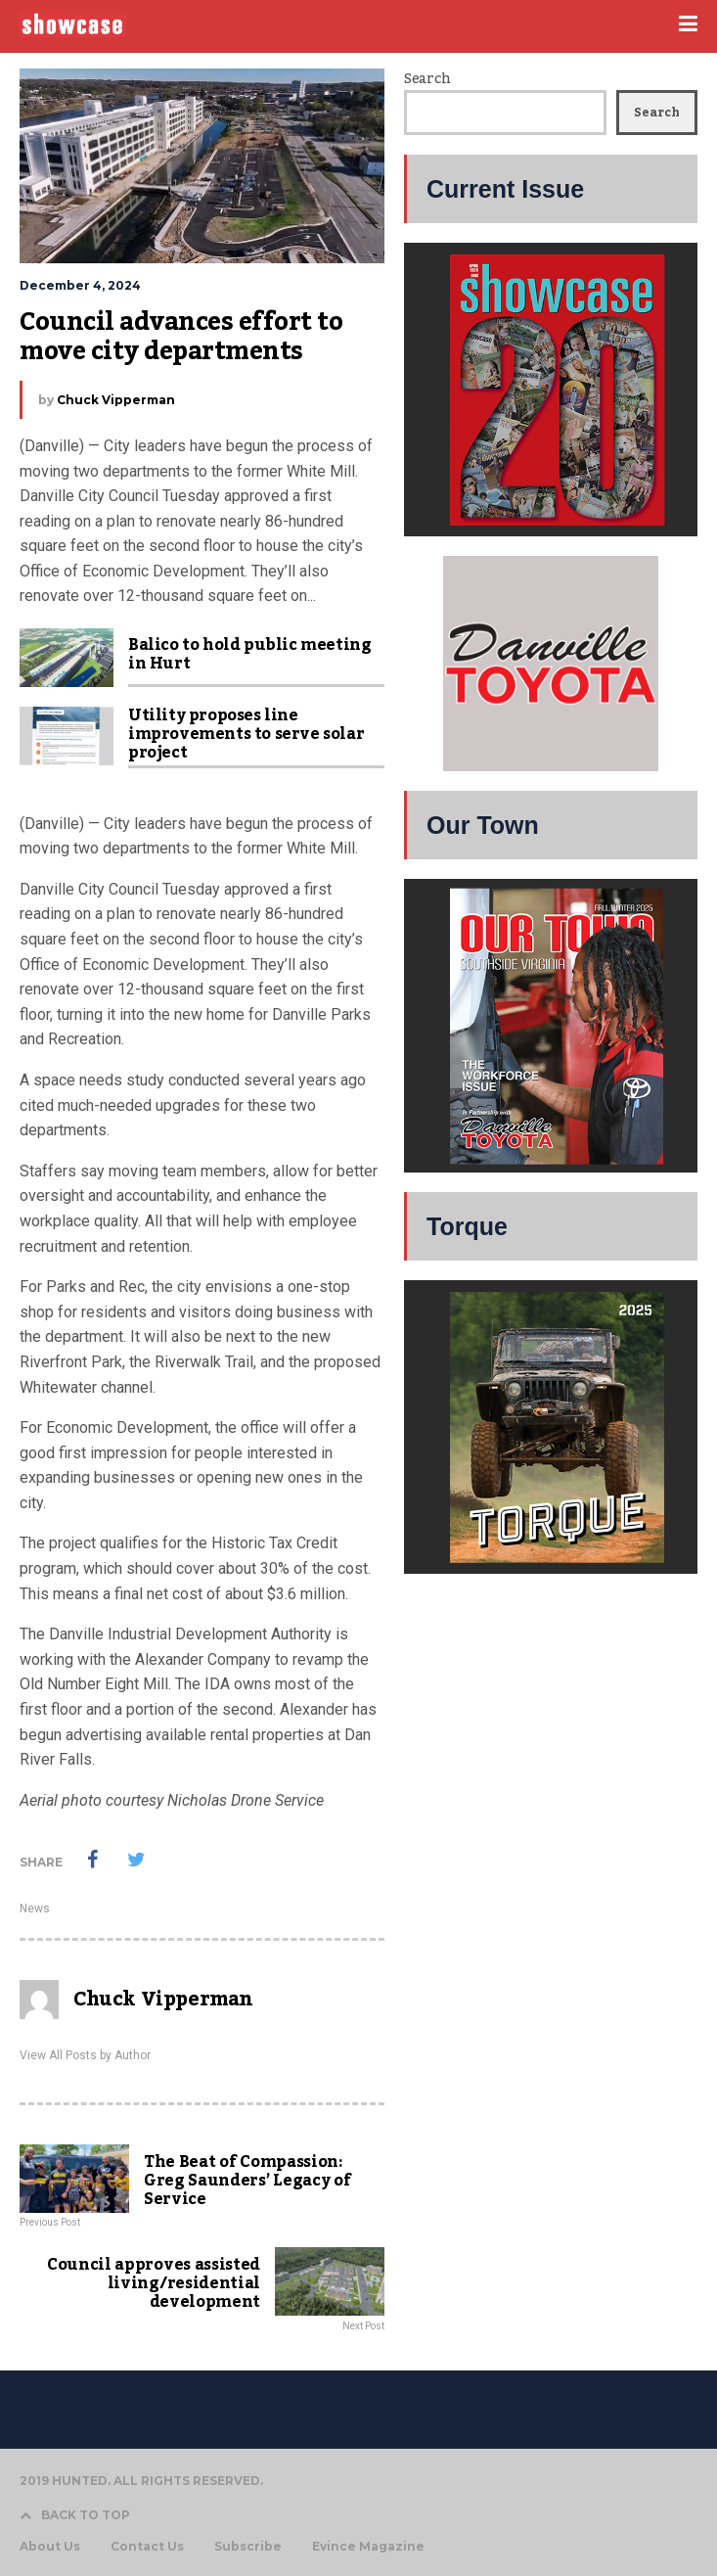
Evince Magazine (368, 2547)
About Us (50, 2547)
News (35, 1908)
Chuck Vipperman (116, 399)
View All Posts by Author (85, 2055)
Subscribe (248, 2547)
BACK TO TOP (75, 2514)
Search (427, 79)
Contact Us (147, 2547)
